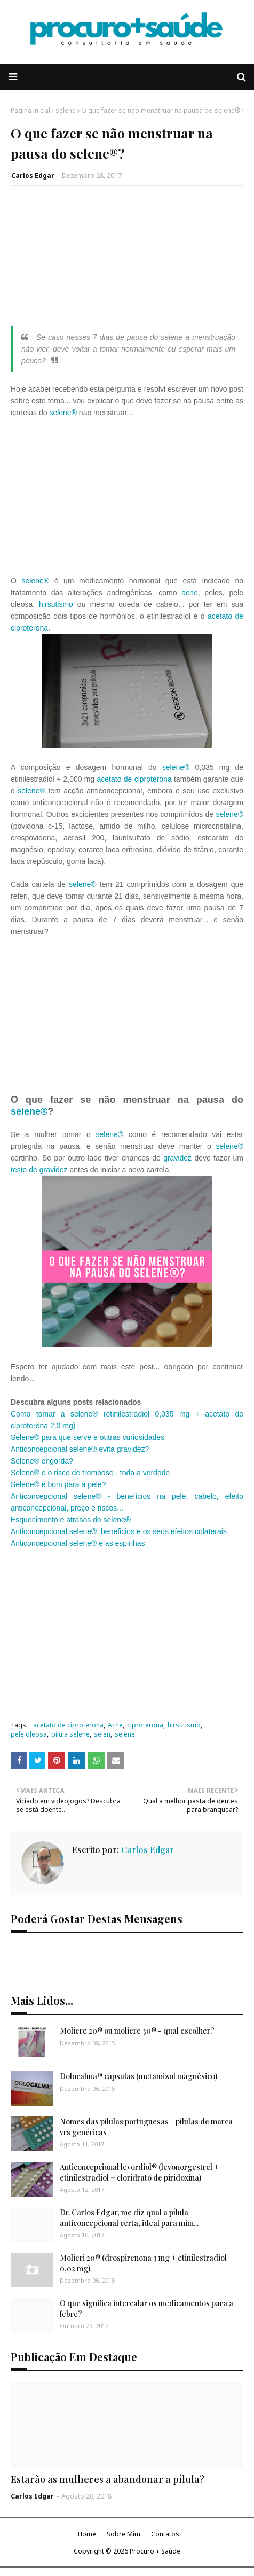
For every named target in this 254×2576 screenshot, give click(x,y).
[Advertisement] (127, 261)
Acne (115, 1725)
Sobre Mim (123, 2534)
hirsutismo (56, 604)
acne (189, 592)
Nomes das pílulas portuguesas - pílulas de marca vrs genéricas (146, 2126)
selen (102, 1734)
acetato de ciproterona (134, 779)
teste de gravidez (39, 1169)
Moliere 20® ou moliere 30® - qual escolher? (137, 2031)
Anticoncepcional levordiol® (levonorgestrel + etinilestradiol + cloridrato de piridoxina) (139, 2172)
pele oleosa (29, 1734)
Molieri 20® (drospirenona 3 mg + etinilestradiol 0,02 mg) (143, 2263)
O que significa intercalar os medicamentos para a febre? (146, 2308)
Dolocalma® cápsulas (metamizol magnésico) (138, 2076)
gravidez (178, 1158)
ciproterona (145, 1725)
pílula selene (70, 1734)
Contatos (165, 2534)
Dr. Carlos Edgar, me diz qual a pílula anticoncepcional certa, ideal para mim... (129, 2217)
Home (87, 2534)
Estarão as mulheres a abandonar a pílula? (107, 2479)
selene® (63, 412)
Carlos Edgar (32, 175)
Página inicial (30, 110)
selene (65, 110)
